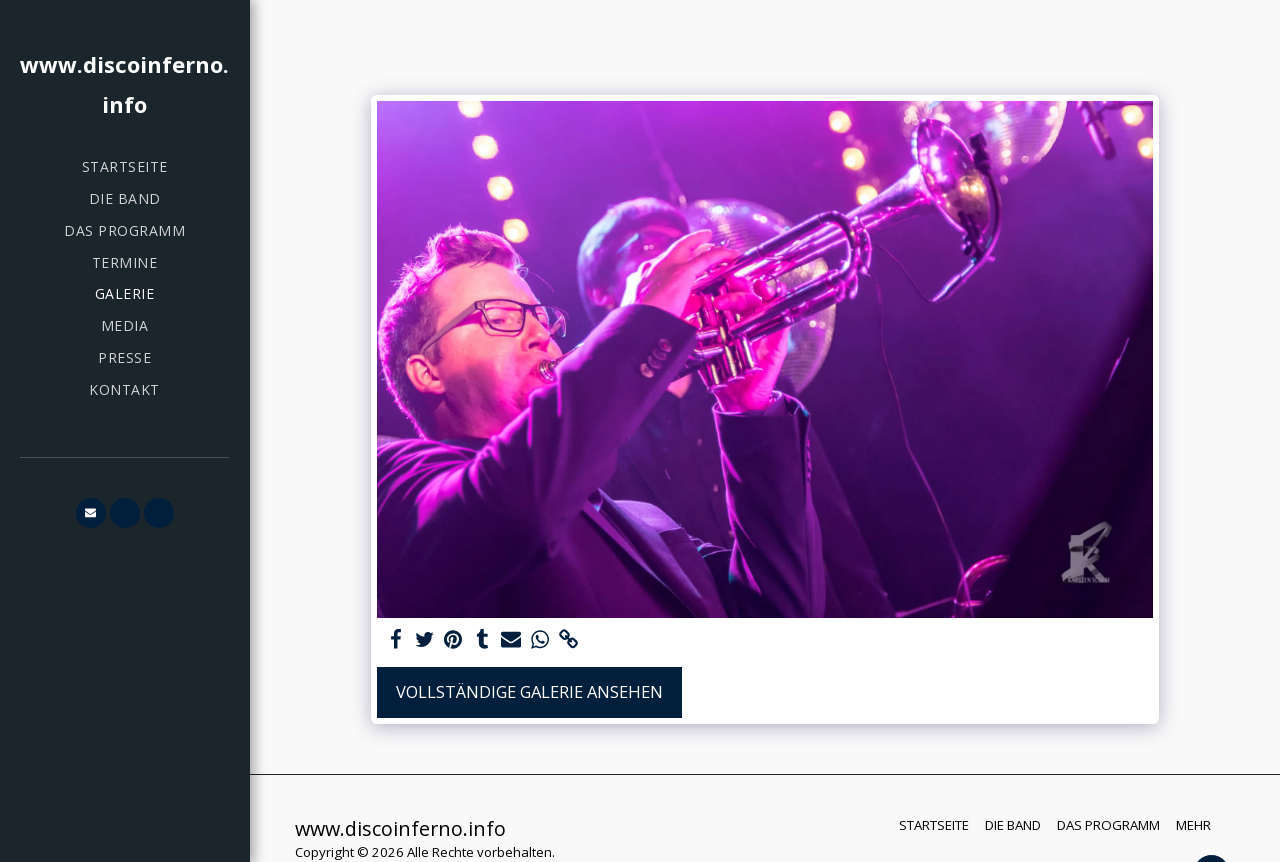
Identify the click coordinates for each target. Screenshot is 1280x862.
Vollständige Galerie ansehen (529, 691)
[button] (91, 513)
